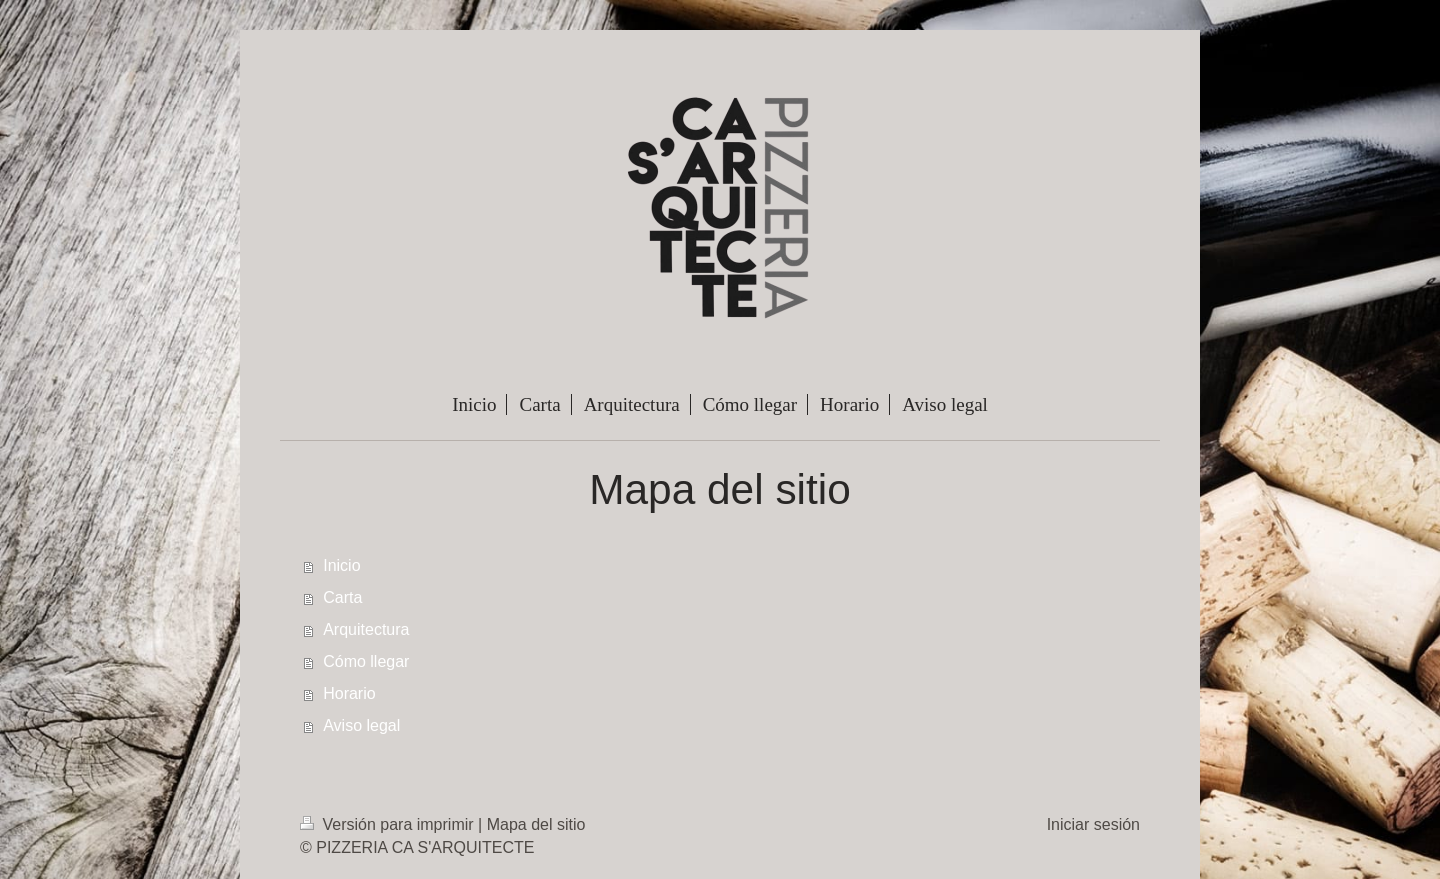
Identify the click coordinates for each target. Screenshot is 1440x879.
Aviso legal (361, 725)
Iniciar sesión (1093, 824)
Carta (342, 597)
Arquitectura (366, 629)
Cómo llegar (366, 661)
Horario (349, 693)
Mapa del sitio (536, 824)
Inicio (341, 565)
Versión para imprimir (389, 824)
